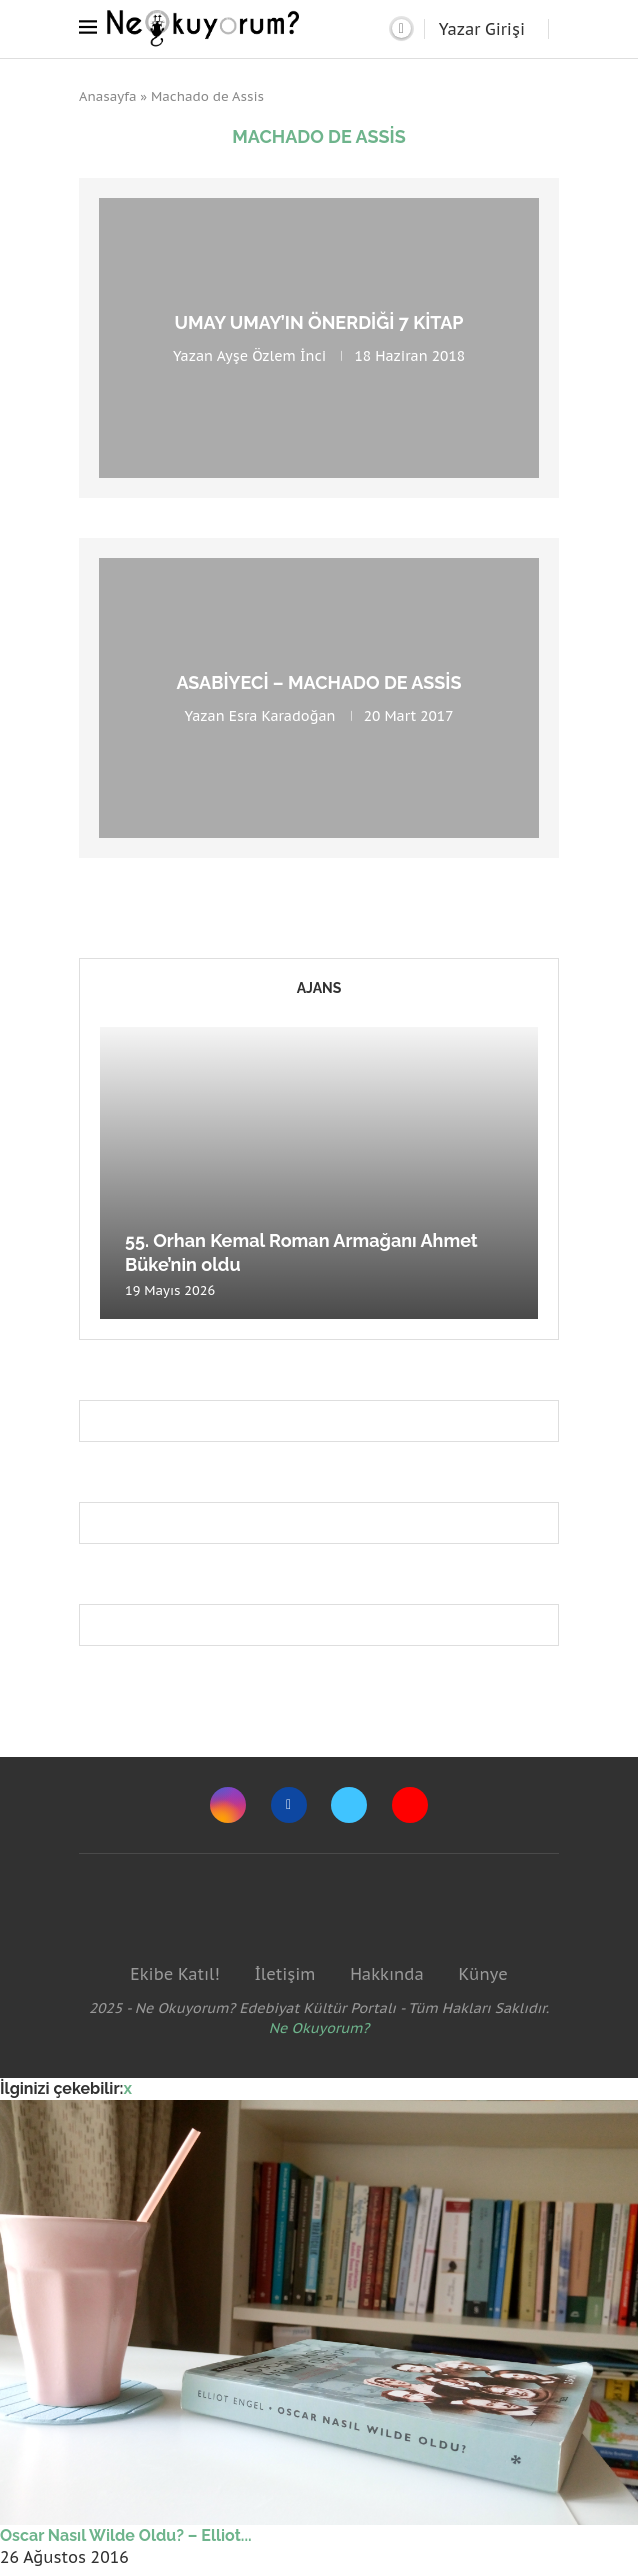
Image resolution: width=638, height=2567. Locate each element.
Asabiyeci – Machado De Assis (318, 682)
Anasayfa (108, 96)
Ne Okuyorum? (319, 2028)
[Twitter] (349, 1805)
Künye (482, 1974)
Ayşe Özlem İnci (272, 356)
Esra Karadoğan (282, 716)
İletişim (284, 1974)
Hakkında (387, 1974)
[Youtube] (410, 1805)
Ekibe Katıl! (174, 1974)
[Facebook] (289, 1805)
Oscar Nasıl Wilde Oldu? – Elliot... (126, 2535)
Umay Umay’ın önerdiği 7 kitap (318, 322)
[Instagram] (228, 1805)
